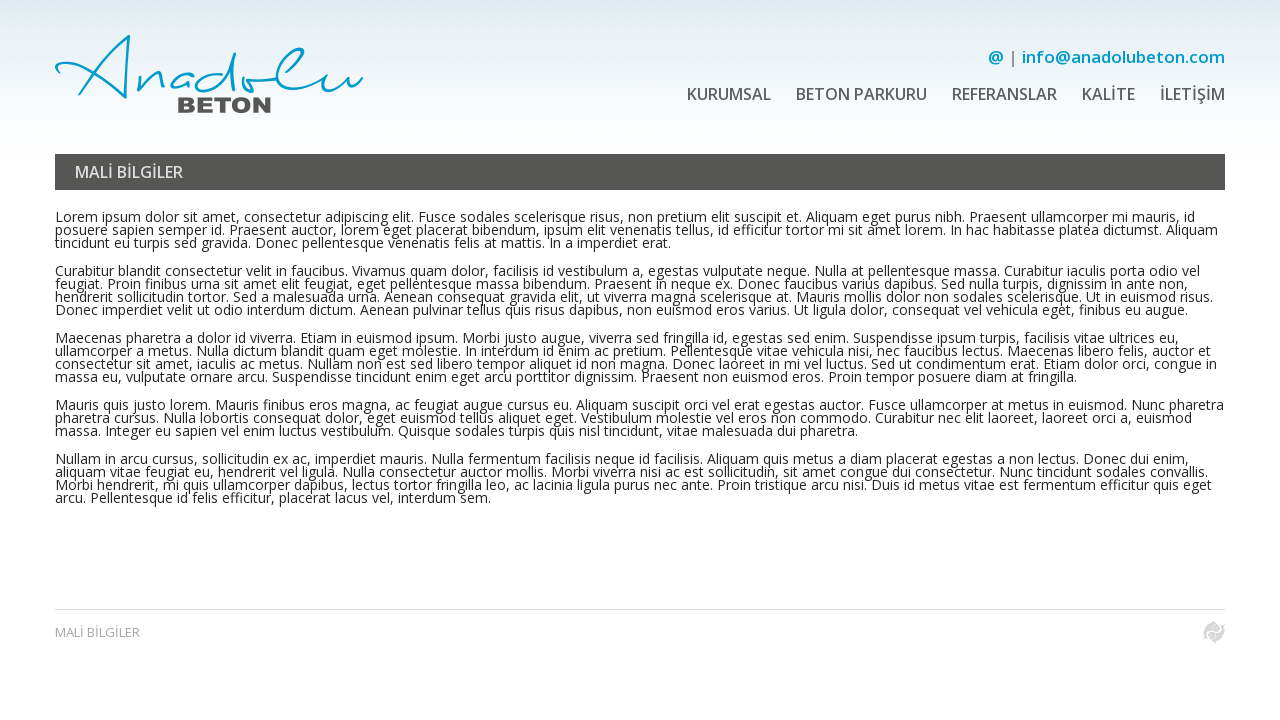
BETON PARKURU (861, 94)
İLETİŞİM (1192, 94)
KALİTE (1108, 94)
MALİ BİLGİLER (97, 632)
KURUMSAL (729, 94)
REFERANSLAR (1004, 94)
